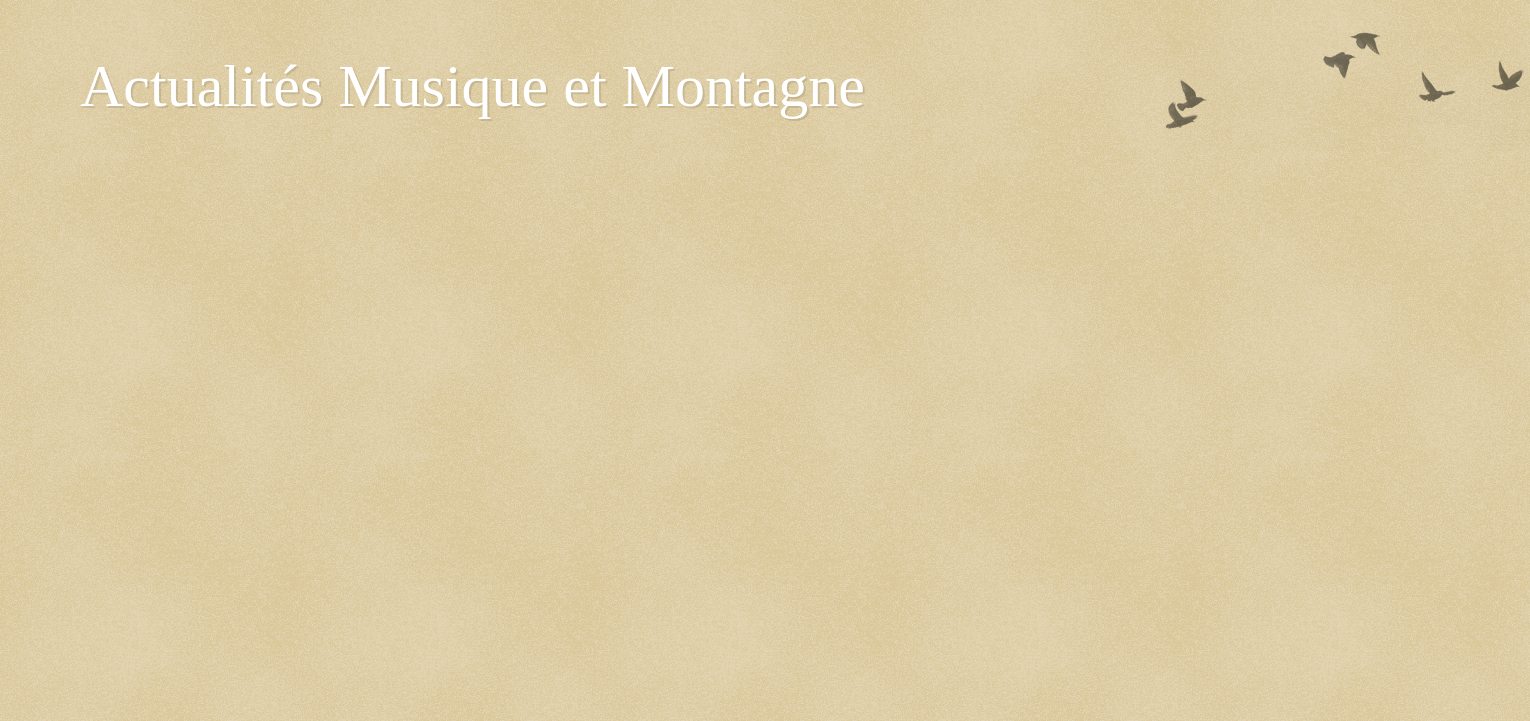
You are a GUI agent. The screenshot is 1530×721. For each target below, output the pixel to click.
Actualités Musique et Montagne (472, 86)
